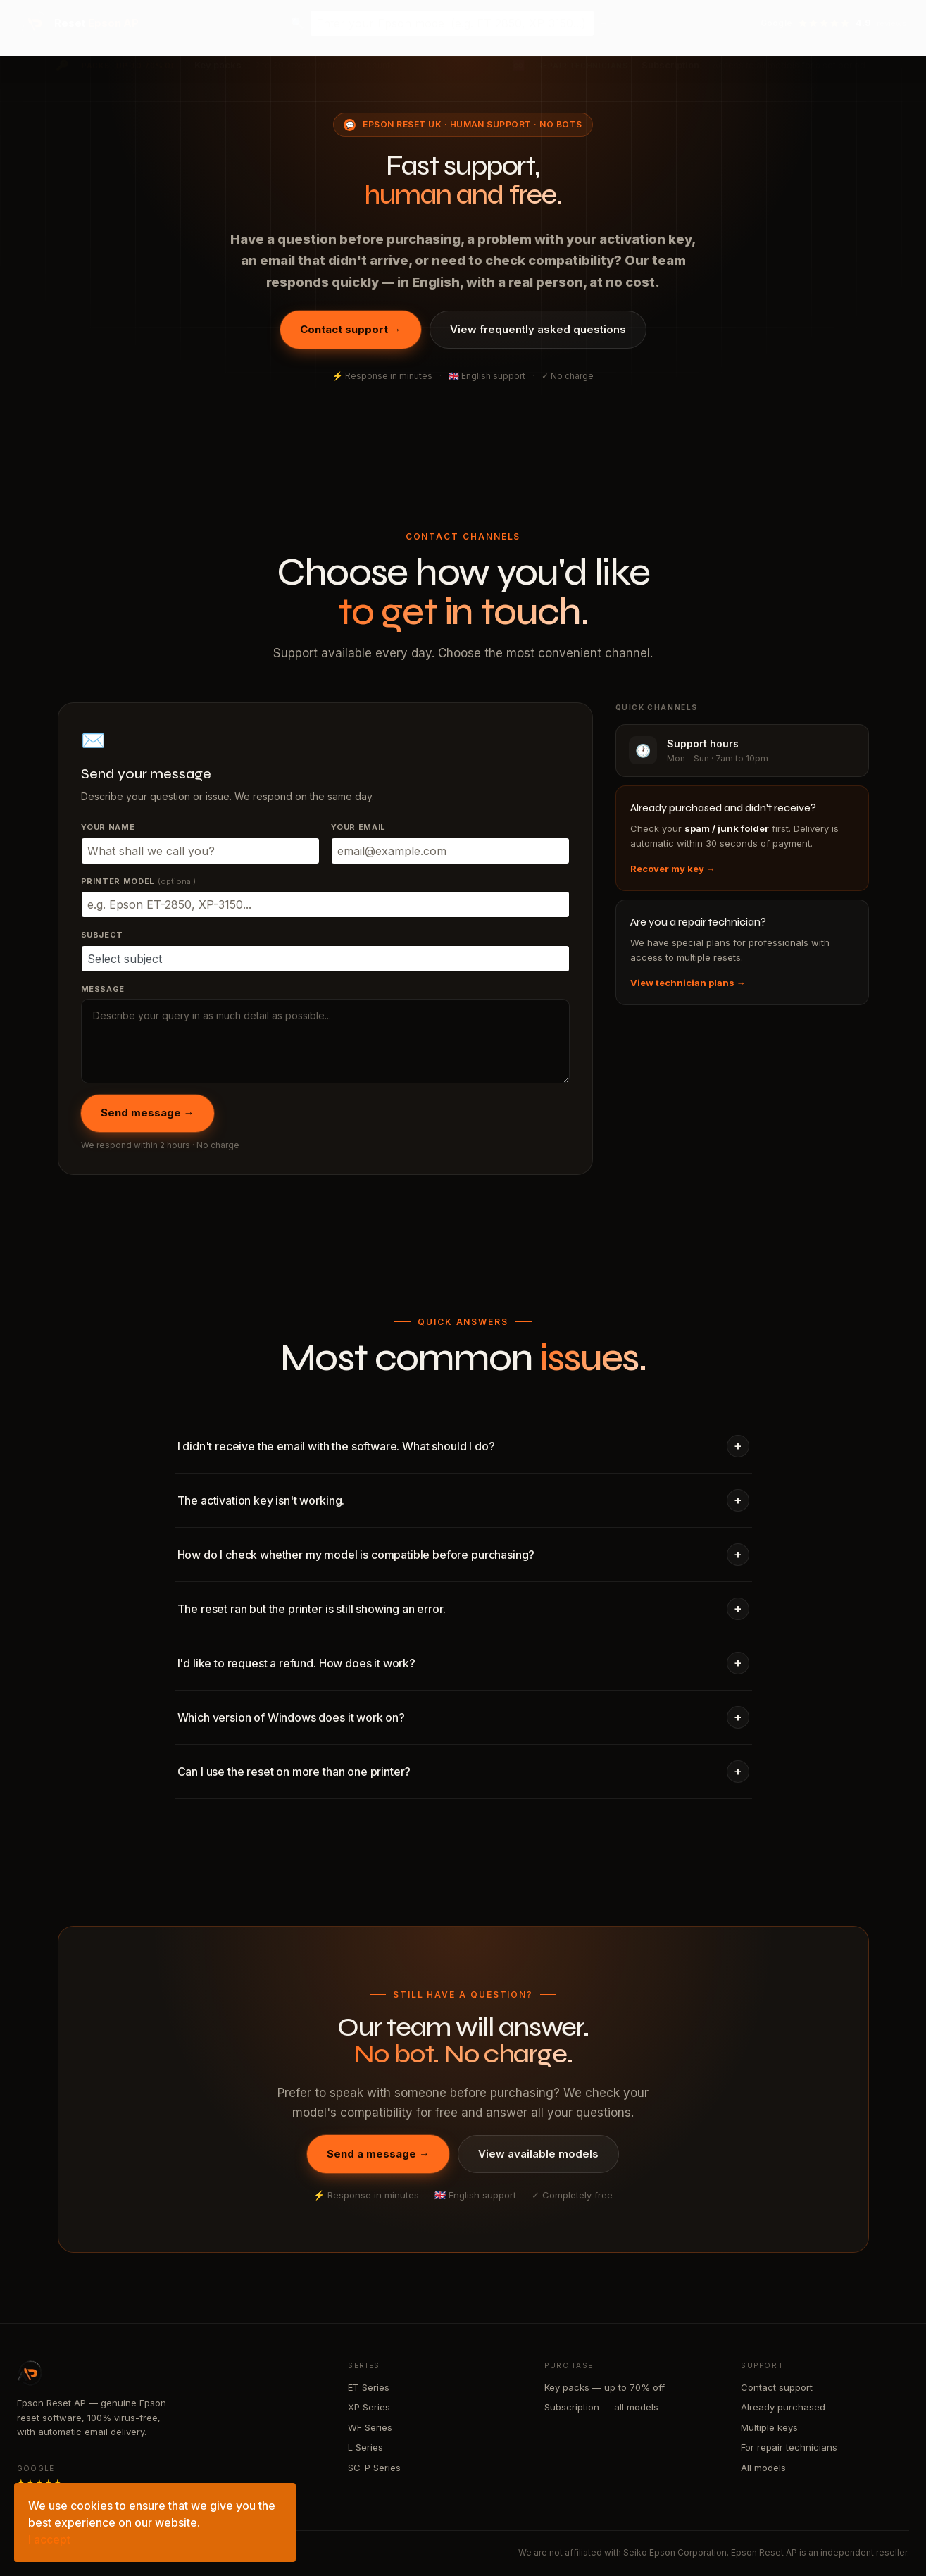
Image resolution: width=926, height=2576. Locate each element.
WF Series (370, 2427)
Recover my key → (672, 868)
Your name (108, 827)
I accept (49, 2539)
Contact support (777, 2387)
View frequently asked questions (538, 329)
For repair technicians (789, 2447)
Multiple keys (769, 2427)
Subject (102, 935)
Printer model (138, 881)
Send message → (147, 1112)
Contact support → (350, 329)
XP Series (369, 2407)
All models (763, 2467)
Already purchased (783, 2407)
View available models (538, 2153)
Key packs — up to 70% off (604, 2387)
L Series (365, 2447)
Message (103, 989)
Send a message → (378, 2153)
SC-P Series (374, 2467)
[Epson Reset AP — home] (79, 23)
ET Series (368, 2387)
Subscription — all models (601, 2407)
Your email (359, 827)
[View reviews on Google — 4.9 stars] (834, 23)
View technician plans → (688, 982)
